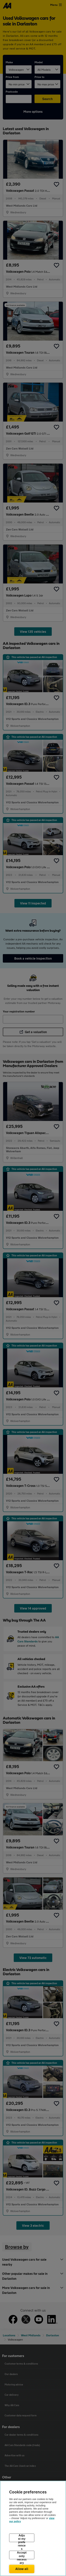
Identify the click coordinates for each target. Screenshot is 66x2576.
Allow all (21, 2569)
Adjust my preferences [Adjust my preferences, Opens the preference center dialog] (22, 2538)
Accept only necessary (22, 2555)
